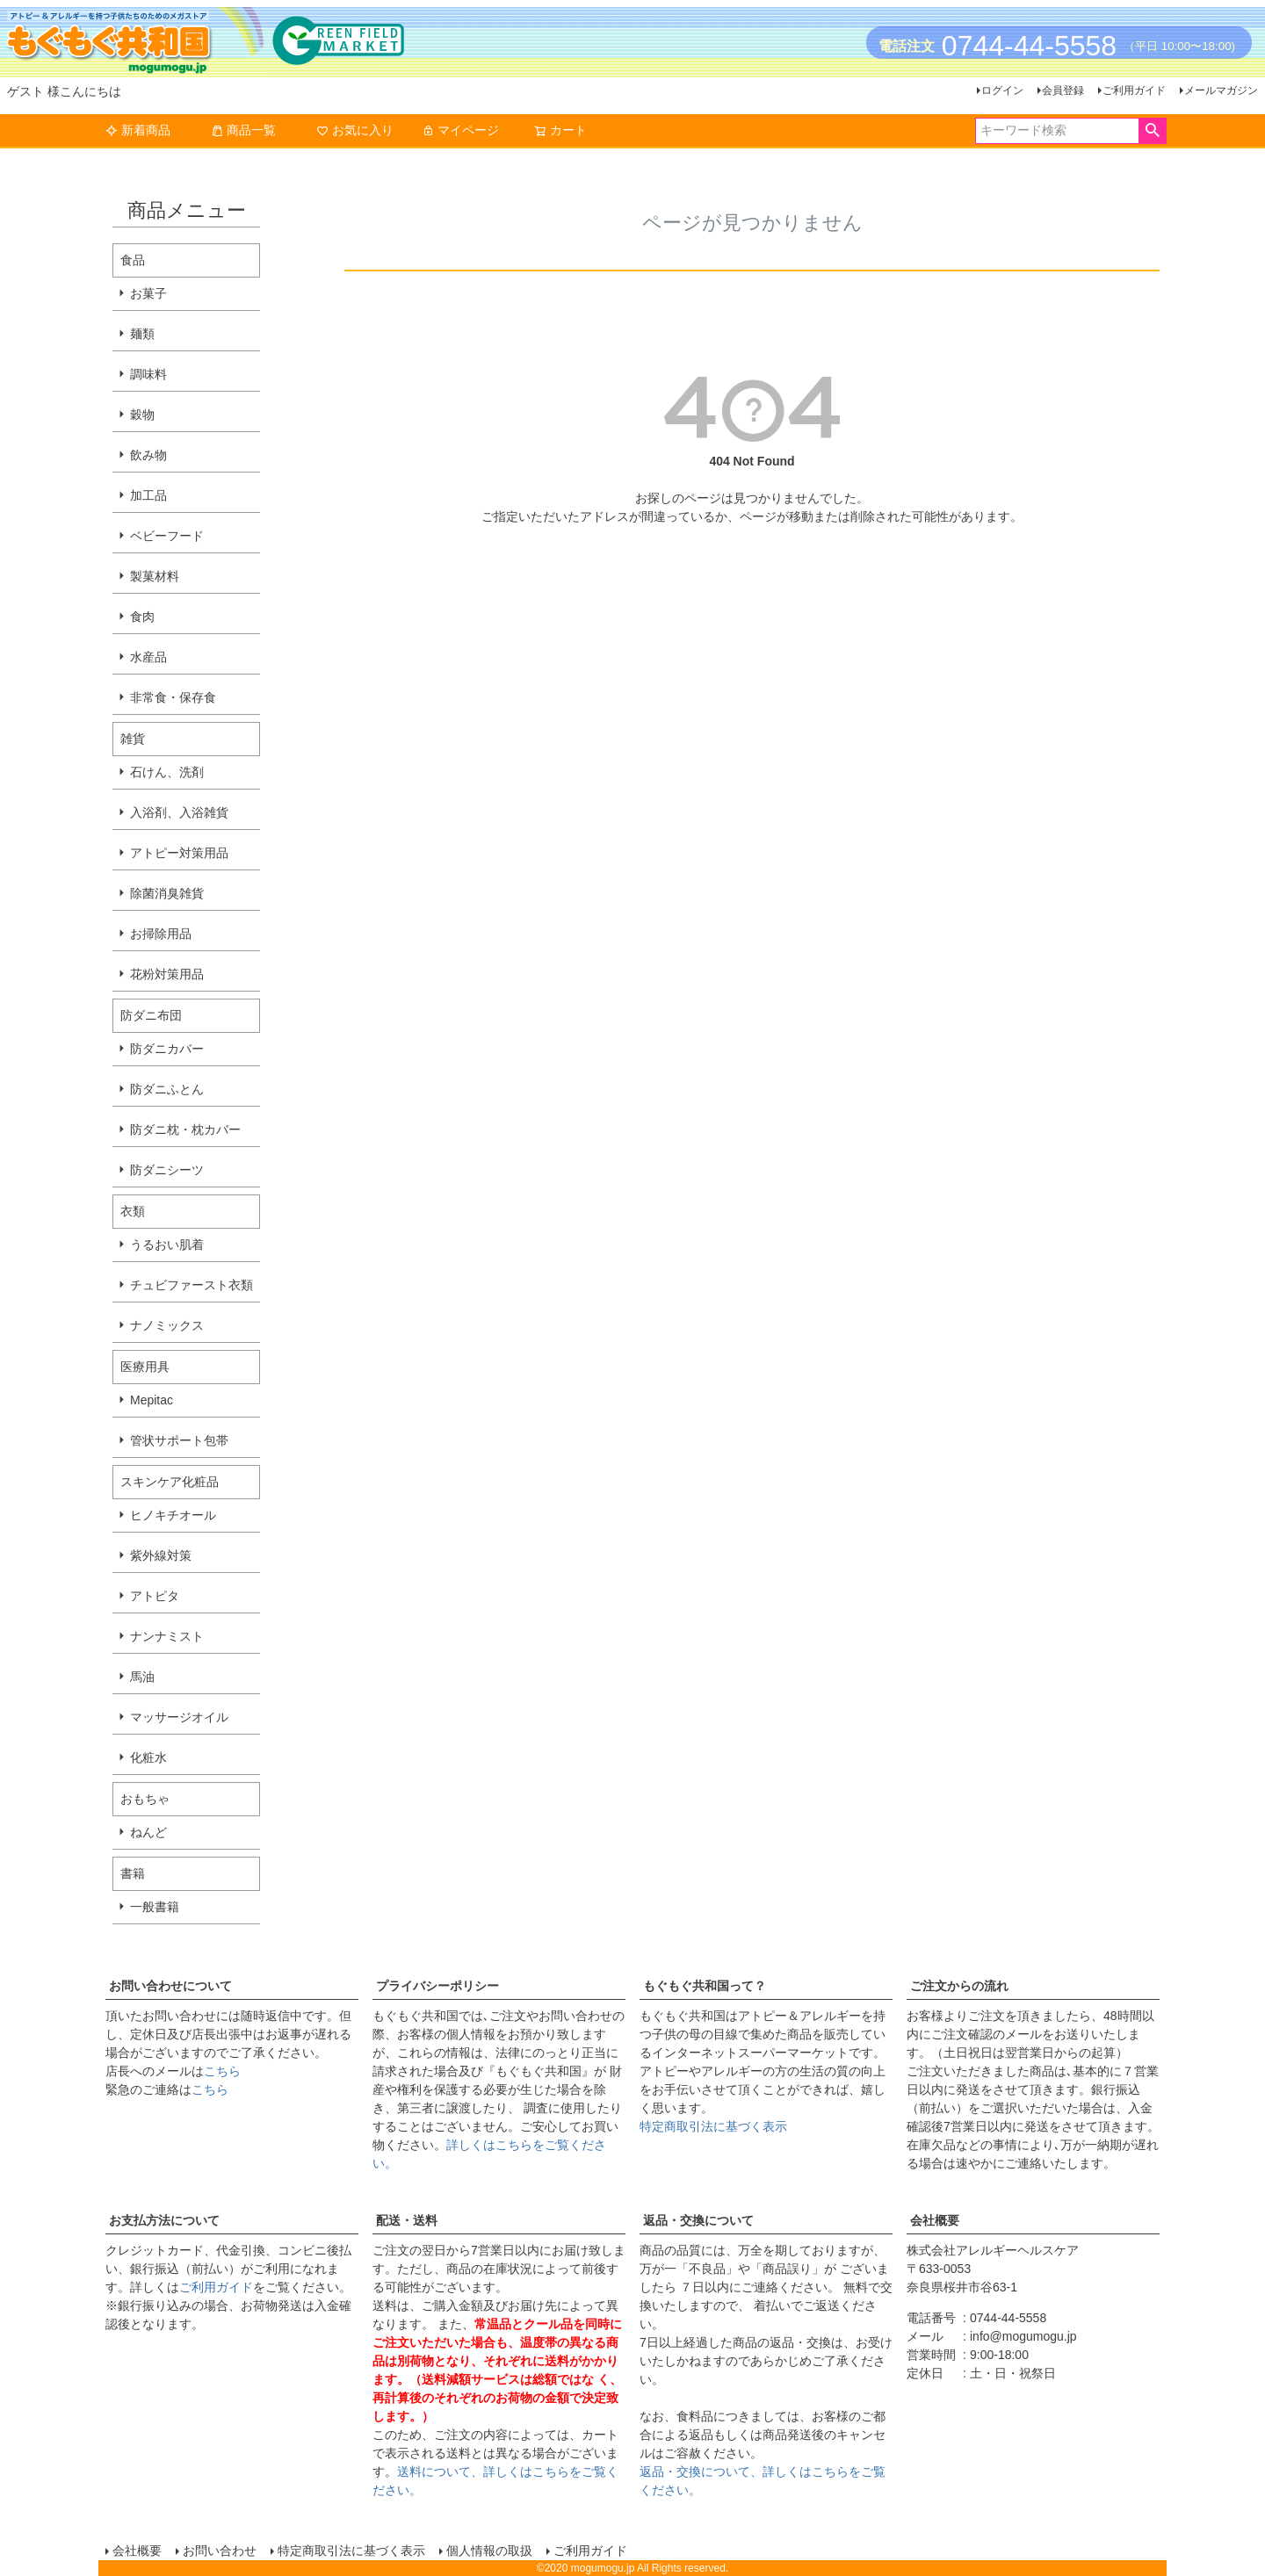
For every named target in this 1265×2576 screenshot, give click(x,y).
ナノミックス (167, 1325)
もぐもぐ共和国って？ (704, 1986)
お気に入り (355, 130)
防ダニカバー (167, 1049)
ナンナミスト (167, 1636)
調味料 (148, 374)
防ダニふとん (167, 1089)
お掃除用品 (161, 934)
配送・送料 (406, 2220)
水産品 (148, 657)
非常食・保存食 (173, 697)
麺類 (142, 334)
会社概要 (934, 2220)
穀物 (142, 415)
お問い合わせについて (170, 1986)
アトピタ (154, 1596)
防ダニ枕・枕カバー (185, 1129)
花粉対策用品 (167, 974)
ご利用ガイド (1134, 90)
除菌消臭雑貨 (167, 893)
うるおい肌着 (167, 1244)
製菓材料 (154, 576)
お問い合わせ (220, 2551)
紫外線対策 (161, 1555)
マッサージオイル (179, 1717)
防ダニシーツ (167, 1170)
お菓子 (148, 293)
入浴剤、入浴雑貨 (179, 812)
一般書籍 (154, 1907)
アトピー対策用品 (179, 853)
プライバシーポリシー (437, 1986)
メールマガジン (1221, 90)
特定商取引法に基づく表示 (713, 2126)
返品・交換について (698, 2220)
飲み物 (148, 455)
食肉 (142, 617)
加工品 (148, 495)
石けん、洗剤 (167, 772)
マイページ (460, 130)
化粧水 (148, 1757)
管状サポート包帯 (179, 1440)
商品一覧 (243, 130)
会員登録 (1063, 90)
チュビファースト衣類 (191, 1285)
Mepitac (151, 1400)
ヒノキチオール (173, 1515)
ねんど (148, 1832)
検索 (1152, 131)
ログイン (1002, 90)
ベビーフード (167, 536)
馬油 (142, 1677)
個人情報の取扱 (489, 2551)
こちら (222, 2071)
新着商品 (137, 130)
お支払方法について (164, 2220)
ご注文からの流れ (959, 1986)
